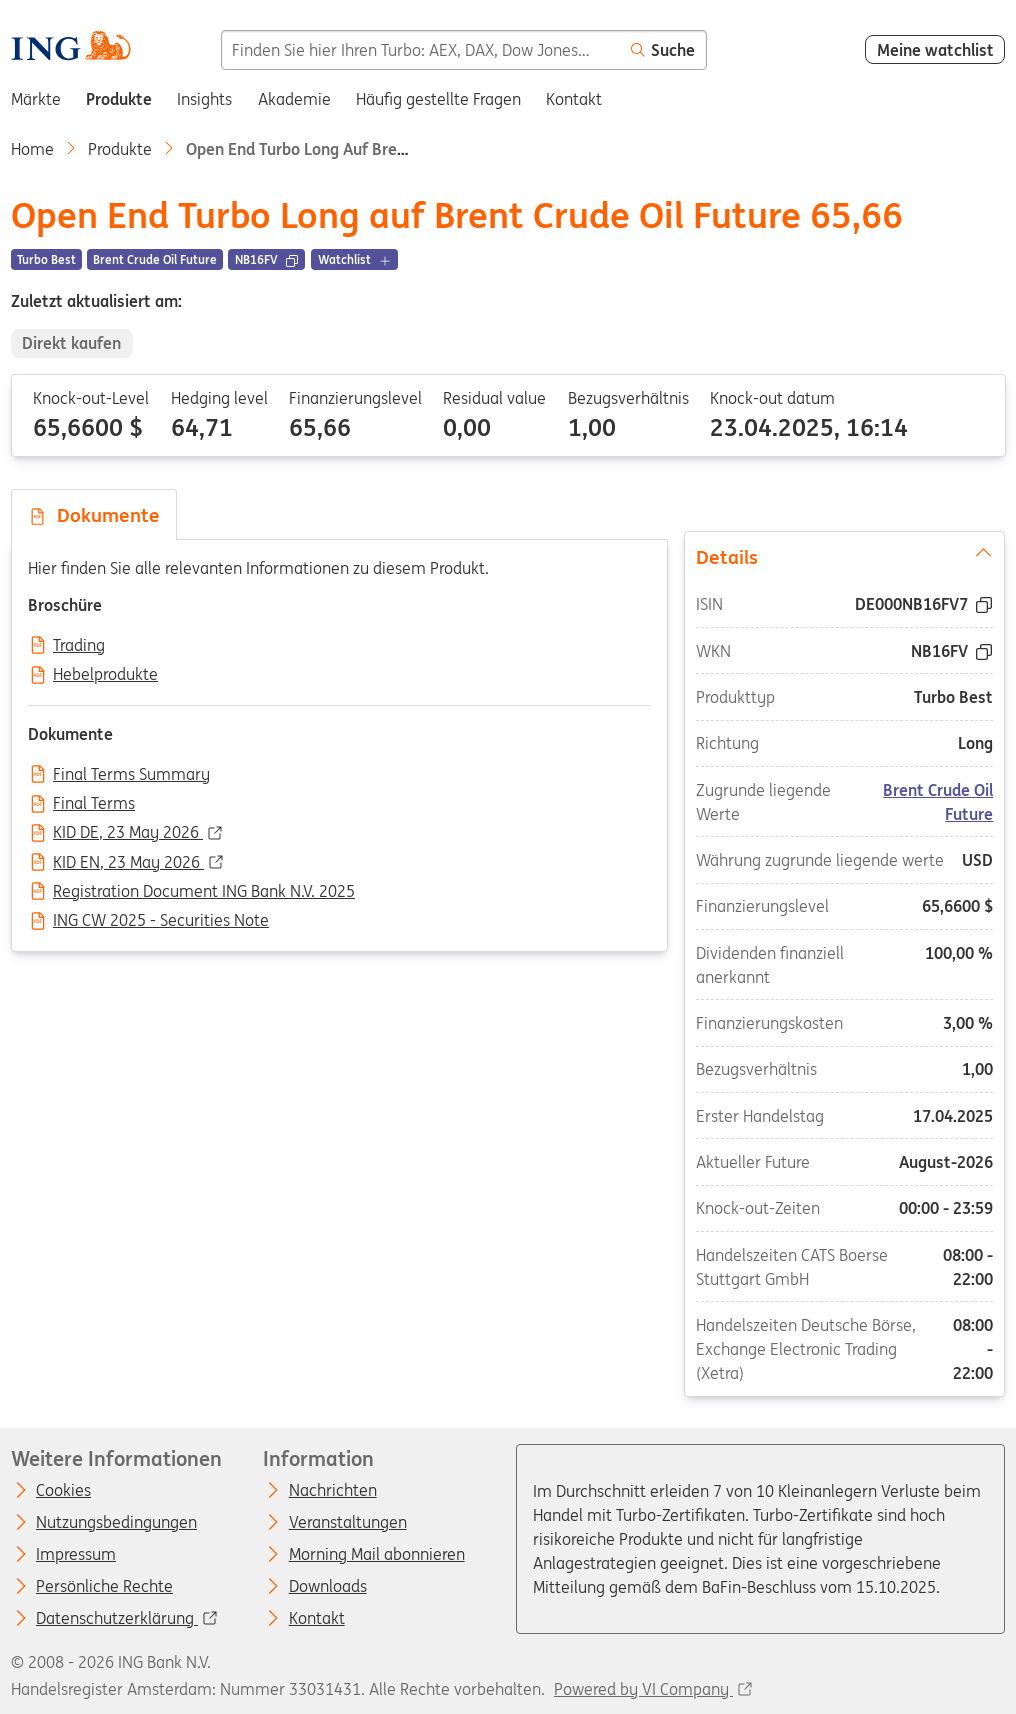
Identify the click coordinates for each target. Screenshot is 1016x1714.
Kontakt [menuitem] (574, 99)
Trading (79, 646)
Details (845, 555)
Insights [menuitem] (204, 99)
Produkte (120, 149)
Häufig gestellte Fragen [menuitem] (438, 99)
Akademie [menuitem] (294, 99)
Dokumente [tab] (94, 515)
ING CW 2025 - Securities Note (161, 921)
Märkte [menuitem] (36, 99)
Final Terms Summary (131, 775)
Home (32, 149)
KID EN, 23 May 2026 (128, 863)
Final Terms (94, 804)
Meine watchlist (935, 50)
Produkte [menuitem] (119, 99)
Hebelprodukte (105, 675)
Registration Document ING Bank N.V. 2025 (204, 892)
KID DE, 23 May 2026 (128, 833)
